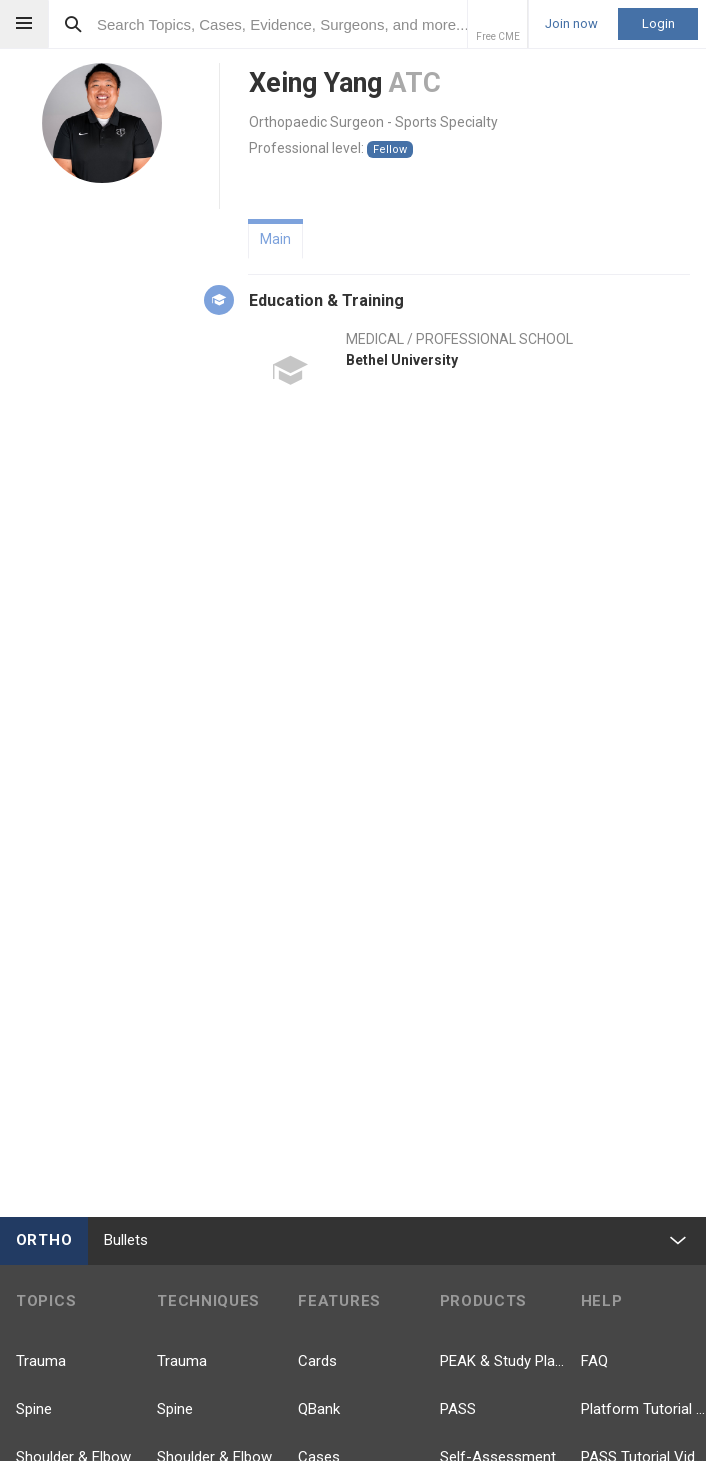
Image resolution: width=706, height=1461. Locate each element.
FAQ (594, 1361)
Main (275, 239)
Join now (571, 24)
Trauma (41, 1361)
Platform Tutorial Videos (643, 1409)
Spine (34, 1409)
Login (658, 23)
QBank (319, 1409)
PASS (458, 1409)
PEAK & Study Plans (502, 1361)
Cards (317, 1361)
